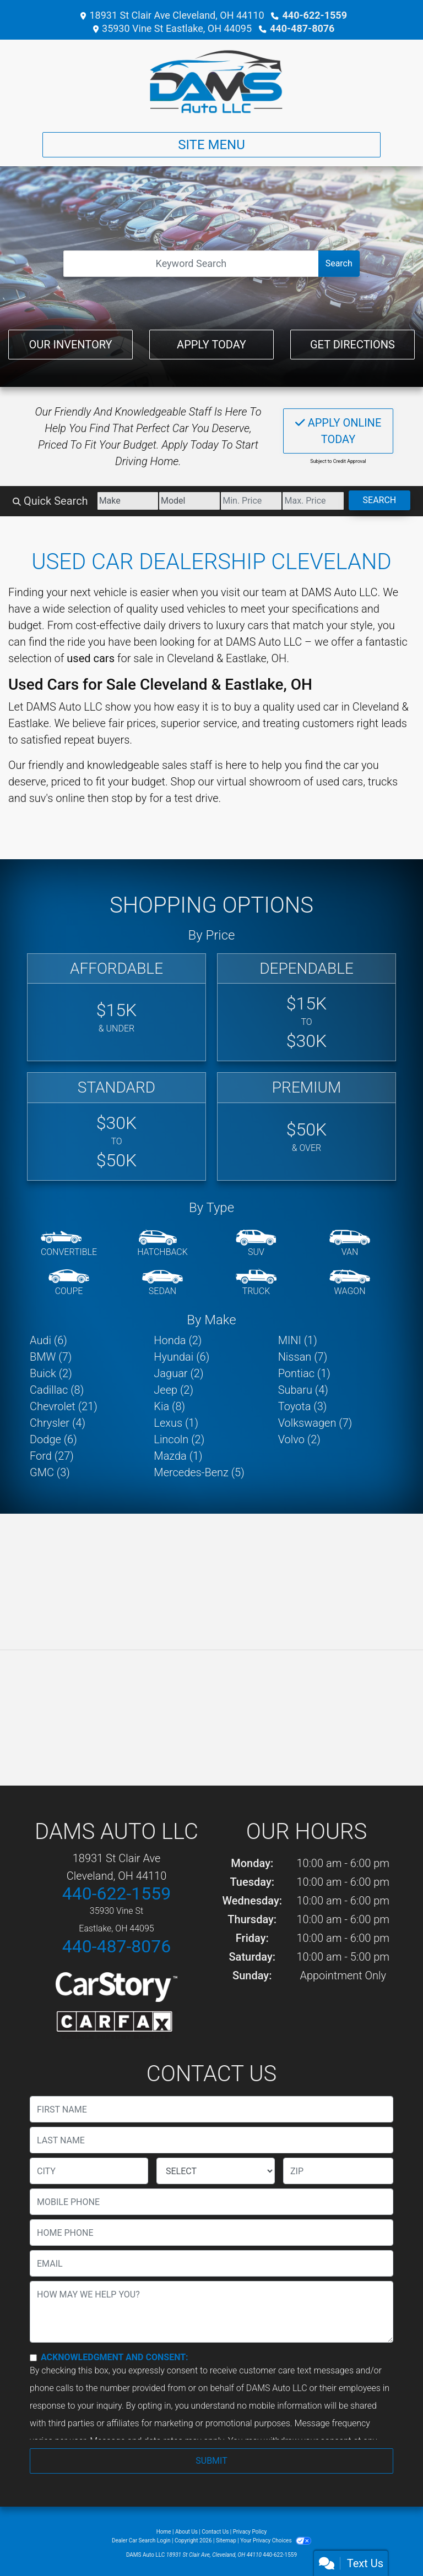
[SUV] (256, 1244)
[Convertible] (69, 1244)
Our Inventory (70, 344)
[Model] (189, 501)
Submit (211, 2460)
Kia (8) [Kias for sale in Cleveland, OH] (169, 1406)
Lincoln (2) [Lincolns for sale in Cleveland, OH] (179, 1439)
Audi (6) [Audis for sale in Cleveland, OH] (48, 1340)
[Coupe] (68, 1283)
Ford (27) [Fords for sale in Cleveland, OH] (52, 1455)
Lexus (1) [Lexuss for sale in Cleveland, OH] (176, 1422)
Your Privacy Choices (275, 2540)
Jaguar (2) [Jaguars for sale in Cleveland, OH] (178, 1373)
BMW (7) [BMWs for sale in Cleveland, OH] (51, 1356)
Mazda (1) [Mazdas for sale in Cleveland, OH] (178, 1455)
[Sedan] (162, 1283)
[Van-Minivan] (349, 1244)
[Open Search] (190, 263)
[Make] (128, 501)
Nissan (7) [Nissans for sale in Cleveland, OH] (303, 1356)
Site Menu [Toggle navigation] (211, 144)
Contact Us (215, 2532)
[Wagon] (349, 1283)
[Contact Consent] (33, 2357)
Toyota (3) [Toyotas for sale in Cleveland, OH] (302, 1406)
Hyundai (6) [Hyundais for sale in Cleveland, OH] (181, 1356)
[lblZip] (338, 2171)
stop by (129, 798)
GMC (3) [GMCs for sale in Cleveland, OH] (50, 1472)
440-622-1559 (315, 15)
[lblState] (215, 2171)
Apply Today (211, 344)
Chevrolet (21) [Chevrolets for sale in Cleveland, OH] (63, 1406)
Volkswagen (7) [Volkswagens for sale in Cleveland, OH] (315, 1422)
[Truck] (256, 1283)
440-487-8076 (302, 28)
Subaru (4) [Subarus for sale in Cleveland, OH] (303, 1389)
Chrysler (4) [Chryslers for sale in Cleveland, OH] (57, 1422)
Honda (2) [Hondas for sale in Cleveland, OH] (178, 1340)
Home (163, 2532)
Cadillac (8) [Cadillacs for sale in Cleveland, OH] (57, 1389)
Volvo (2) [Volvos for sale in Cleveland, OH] (299, 1439)
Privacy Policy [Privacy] (250, 2532)
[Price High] (313, 501)
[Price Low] (251, 501)
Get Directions (352, 344)
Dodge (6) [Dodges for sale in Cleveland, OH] (53, 1439)
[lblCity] (89, 2171)
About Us (186, 2532)
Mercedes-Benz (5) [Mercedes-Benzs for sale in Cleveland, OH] (199, 1472)
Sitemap (226, 2540)
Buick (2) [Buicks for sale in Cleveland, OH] (51, 1373)
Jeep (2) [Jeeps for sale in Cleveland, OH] (173, 1389)
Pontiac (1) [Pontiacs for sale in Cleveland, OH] (304, 1373)
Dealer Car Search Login (141, 2540)
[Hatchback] (162, 1244)
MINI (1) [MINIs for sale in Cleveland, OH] (297, 1340)
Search (339, 263)
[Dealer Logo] (211, 81)
